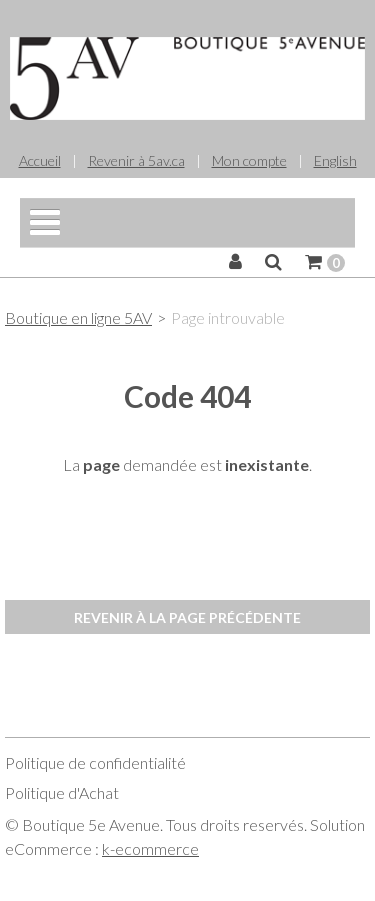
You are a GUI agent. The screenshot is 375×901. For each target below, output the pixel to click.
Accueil (40, 160)
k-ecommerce (150, 848)
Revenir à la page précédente (187, 617)
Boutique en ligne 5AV (78, 317)
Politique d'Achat (62, 792)
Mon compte (249, 160)
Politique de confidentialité (95, 762)
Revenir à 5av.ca (136, 160)
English (335, 160)
